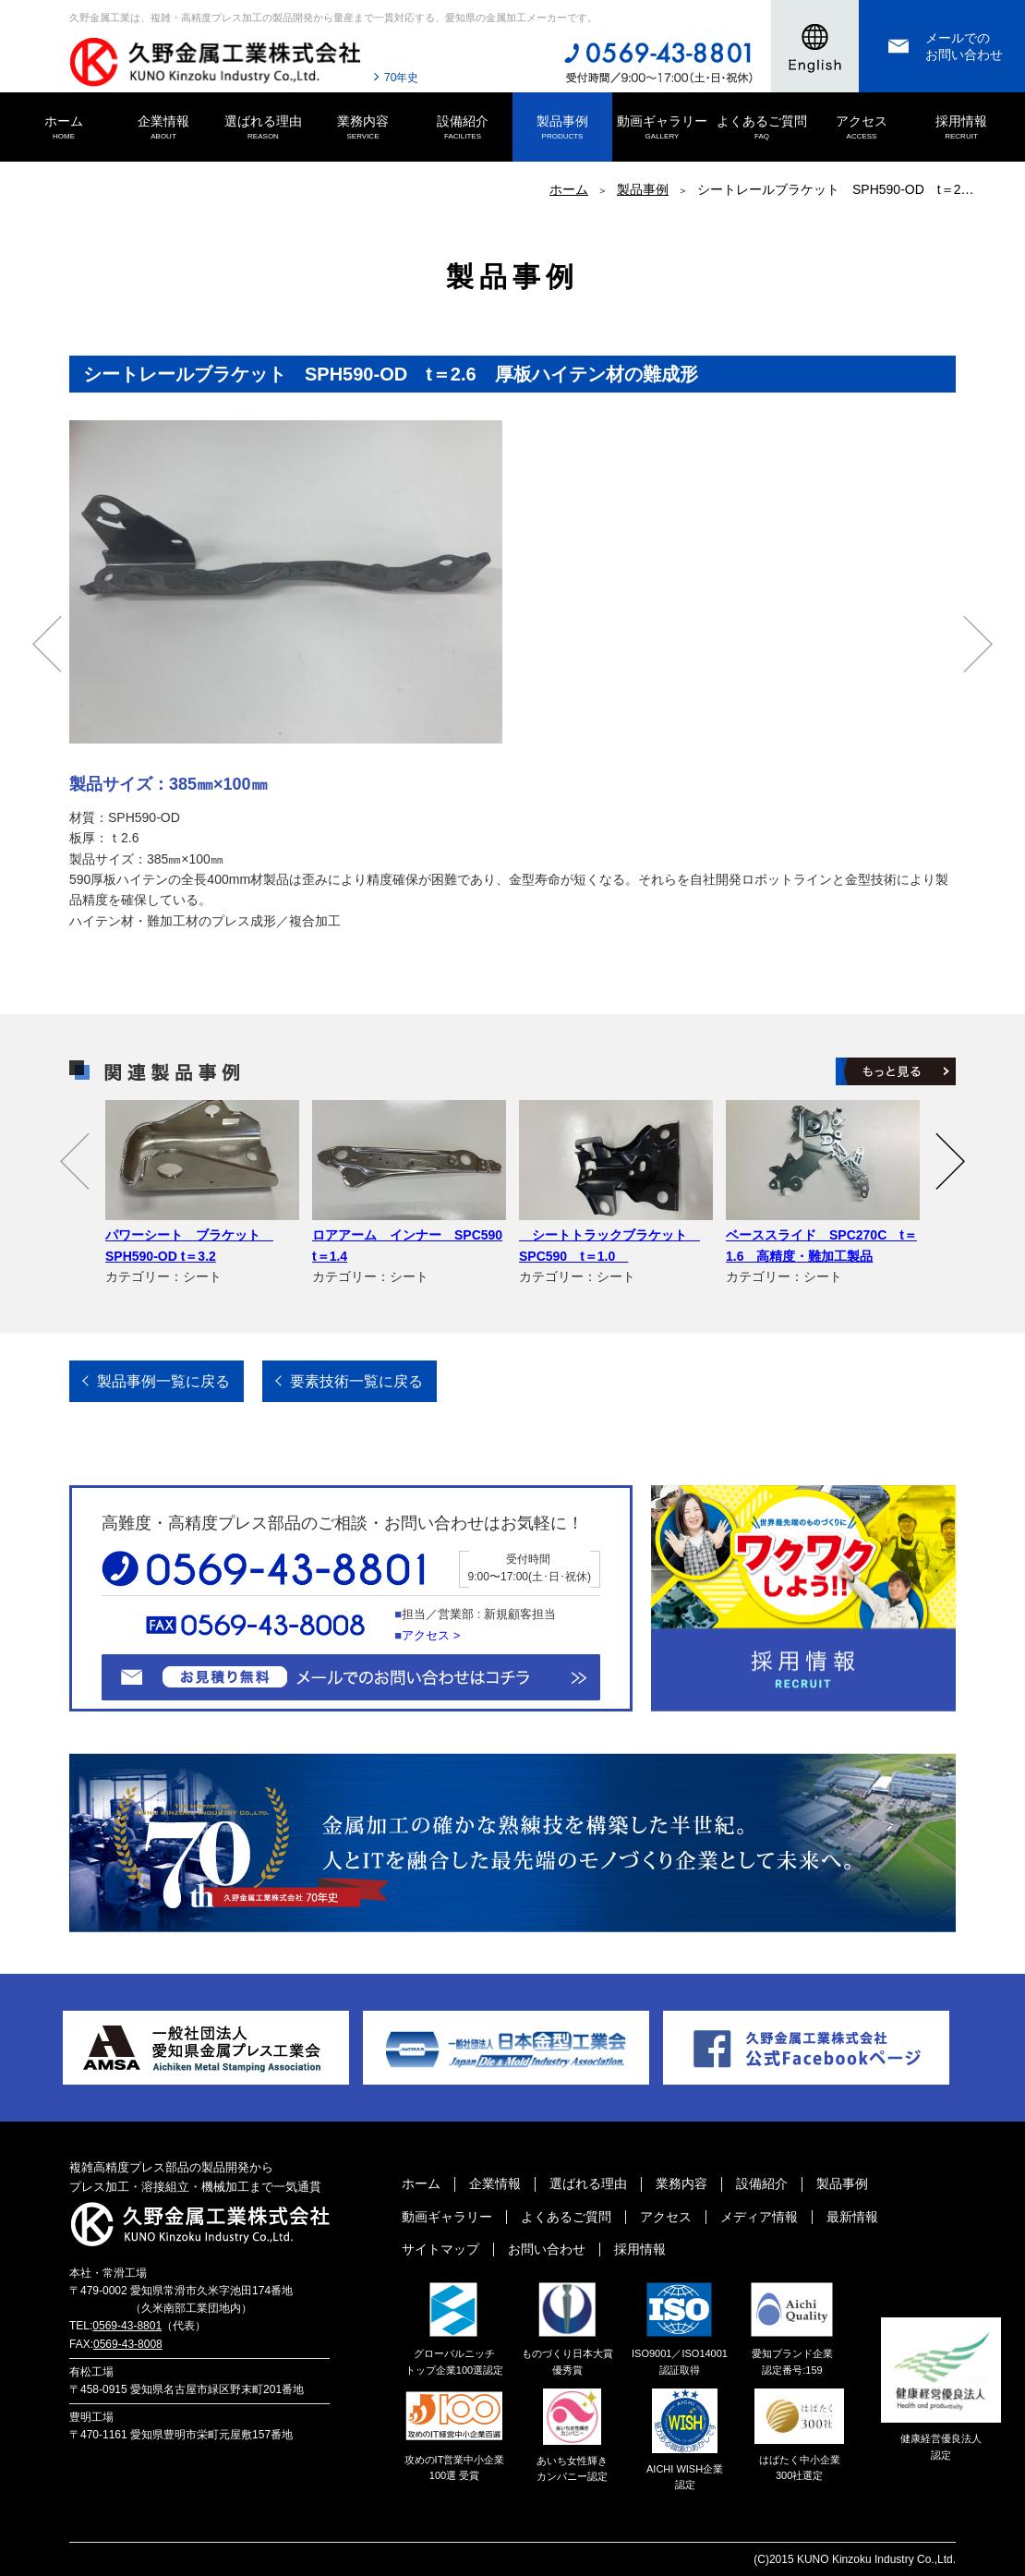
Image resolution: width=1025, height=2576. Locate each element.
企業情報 (163, 128)
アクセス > (431, 1635)
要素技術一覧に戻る (356, 1381)
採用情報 (961, 128)
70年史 (401, 77)
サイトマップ (440, 2249)
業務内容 (363, 128)
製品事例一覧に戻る (163, 1381)
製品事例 (562, 128)
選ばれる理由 (263, 128)
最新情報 (852, 2216)
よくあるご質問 (762, 128)
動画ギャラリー (662, 128)
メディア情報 (759, 2216)
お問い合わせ (546, 2249)
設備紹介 (462, 128)
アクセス (861, 128)
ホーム (63, 128)
